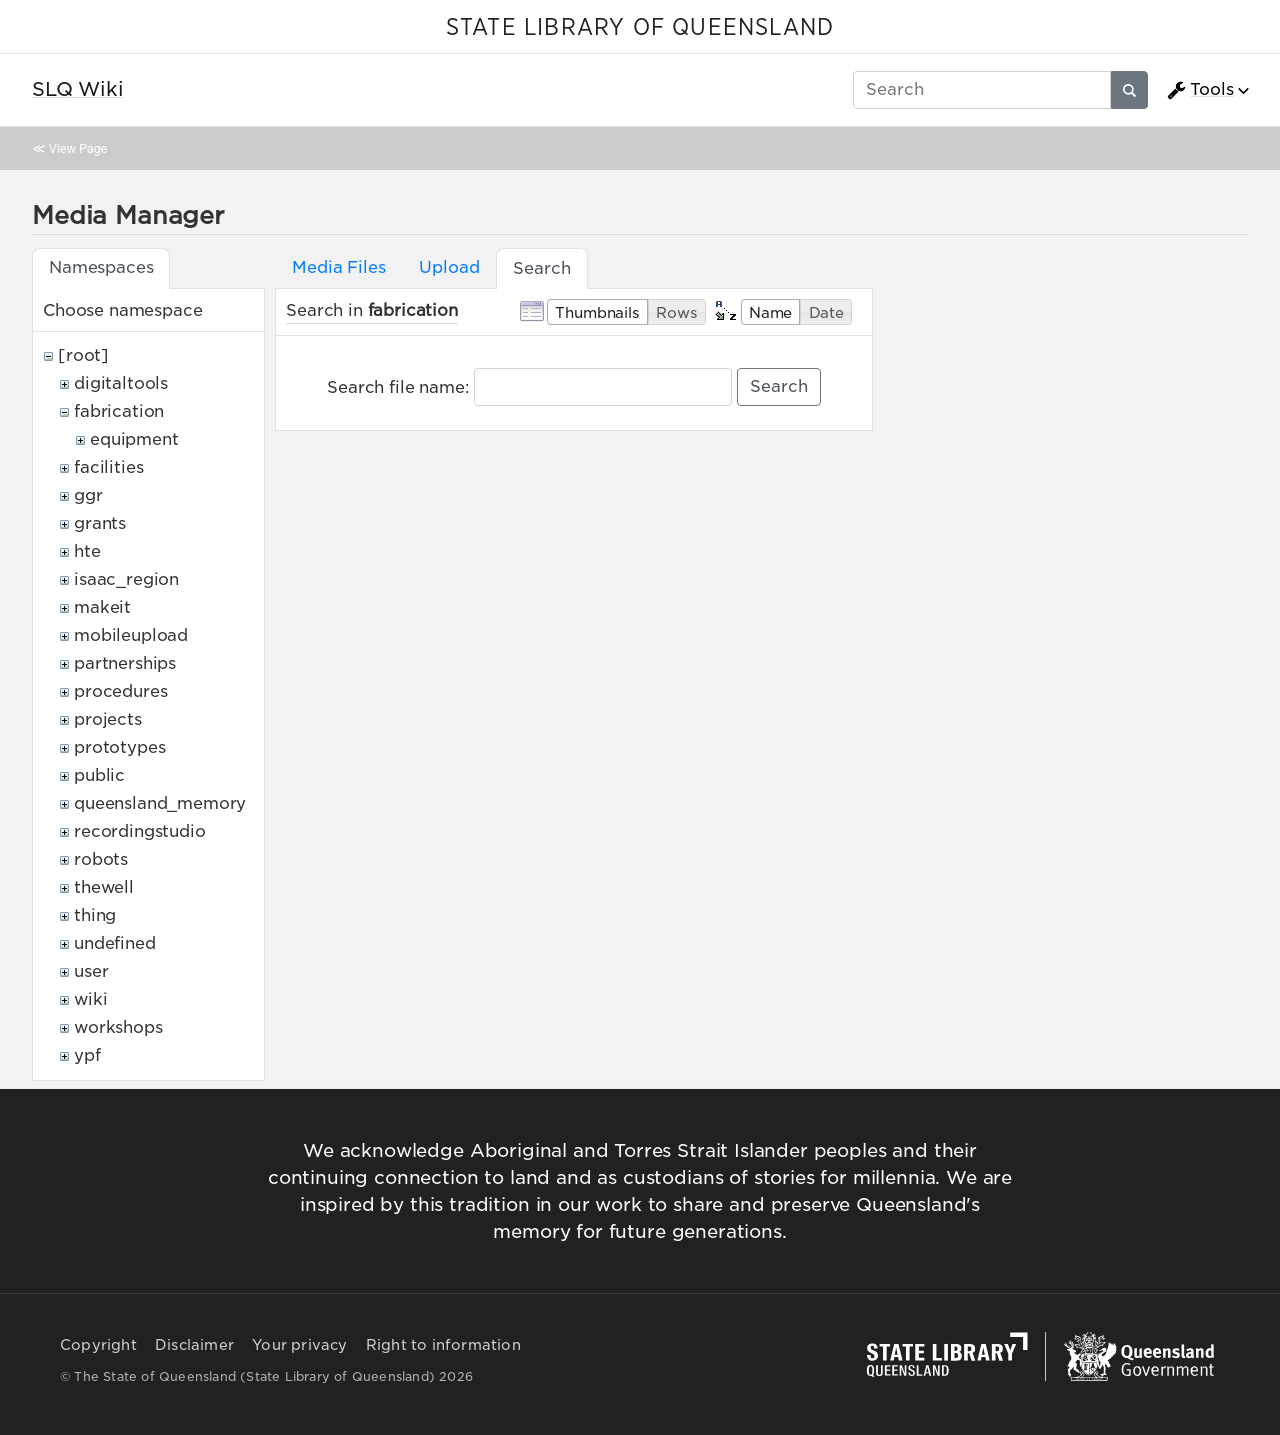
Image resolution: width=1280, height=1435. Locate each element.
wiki (90, 999)
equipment (134, 439)
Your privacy (299, 1345)
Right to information (443, 1345)
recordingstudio (140, 831)
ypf (87, 1055)
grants (100, 523)
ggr (88, 495)
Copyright (98, 1345)
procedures (120, 691)
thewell (104, 887)
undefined (115, 943)
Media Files (338, 267)
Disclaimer (194, 1345)
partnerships (125, 663)
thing (95, 915)
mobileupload (131, 635)
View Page (78, 148)
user (91, 971)
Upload (449, 267)
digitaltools (121, 383)
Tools (1200, 90)
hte (87, 551)
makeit (102, 607)
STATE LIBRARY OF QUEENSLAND (640, 28)
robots (101, 859)
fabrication (119, 411)
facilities (108, 467)
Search (779, 386)
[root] (83, 355)
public (99, 775)
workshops (118, 1027)
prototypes (119, 747)
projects (108, 719)
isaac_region (126, 579)
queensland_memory (160, 803)
